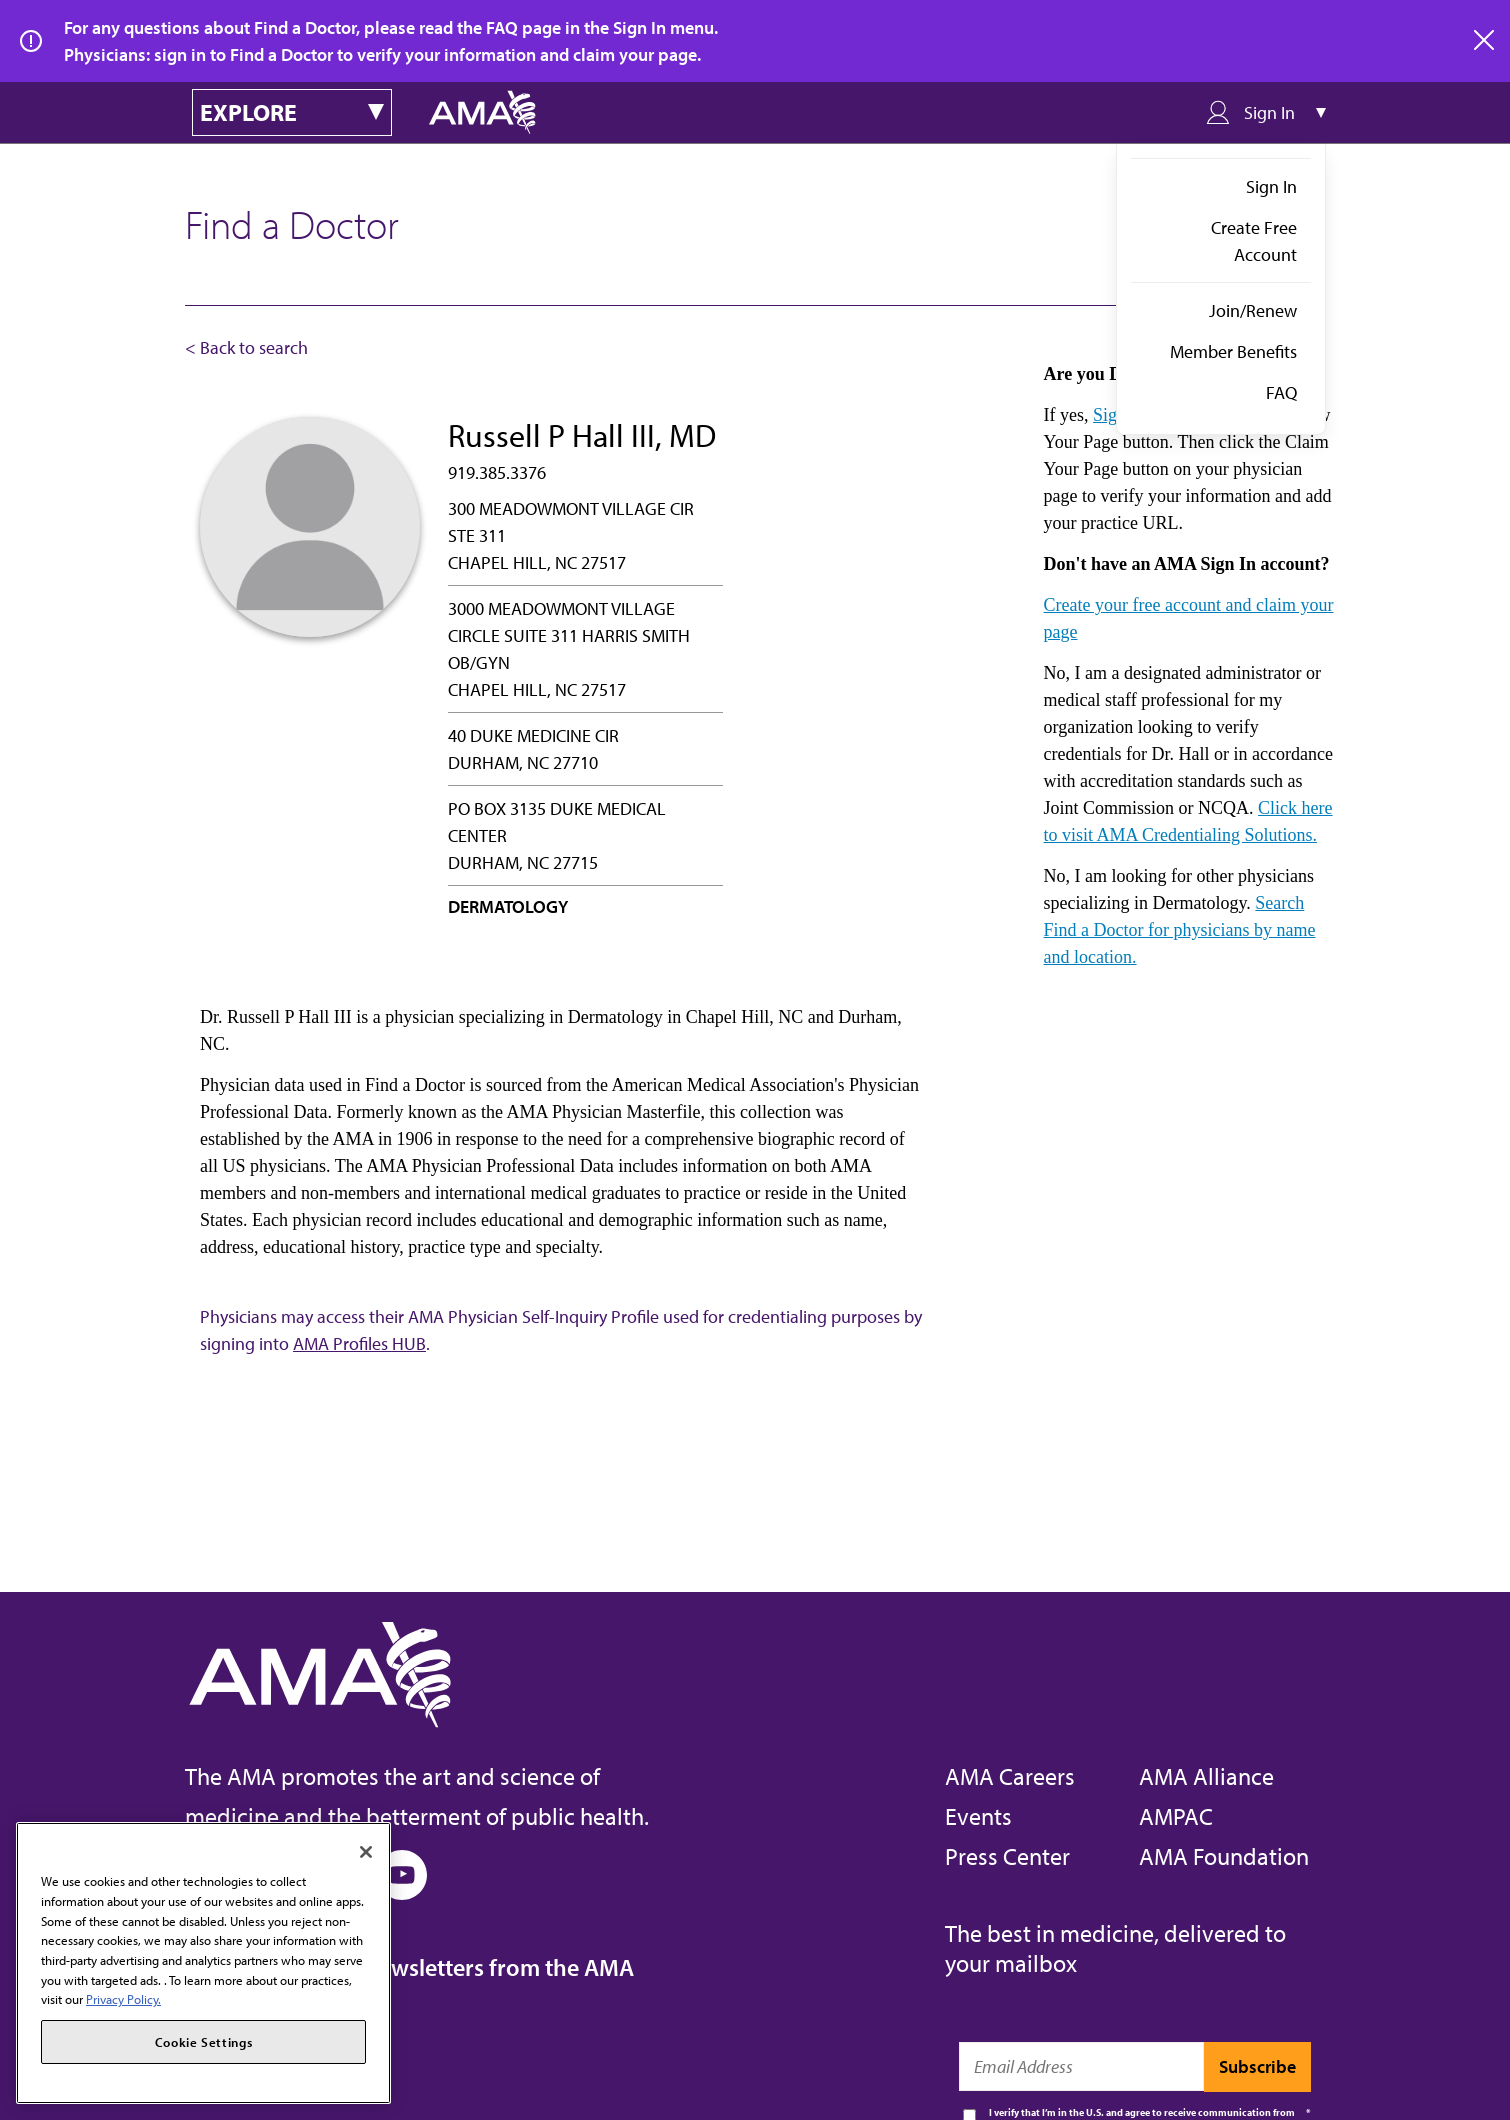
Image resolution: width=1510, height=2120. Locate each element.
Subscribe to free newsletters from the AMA (409, 1967)
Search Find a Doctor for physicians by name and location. (1180, 930)
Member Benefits (1233, 351)
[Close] (366, 1852)
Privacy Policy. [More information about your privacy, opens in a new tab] (123, 1999)
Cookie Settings (204, 2042)
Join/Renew (1253, 310)
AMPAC (1176, 1816)
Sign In (1271, 186)
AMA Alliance (1206, 1776)
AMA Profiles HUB (359, 1343)
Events (978, 1816)
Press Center (1007, 1856)
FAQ (1281, 392)
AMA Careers (1010, 1776)
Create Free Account (1254, 241)
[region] (203, 1963)
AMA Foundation (1224, 1856)
